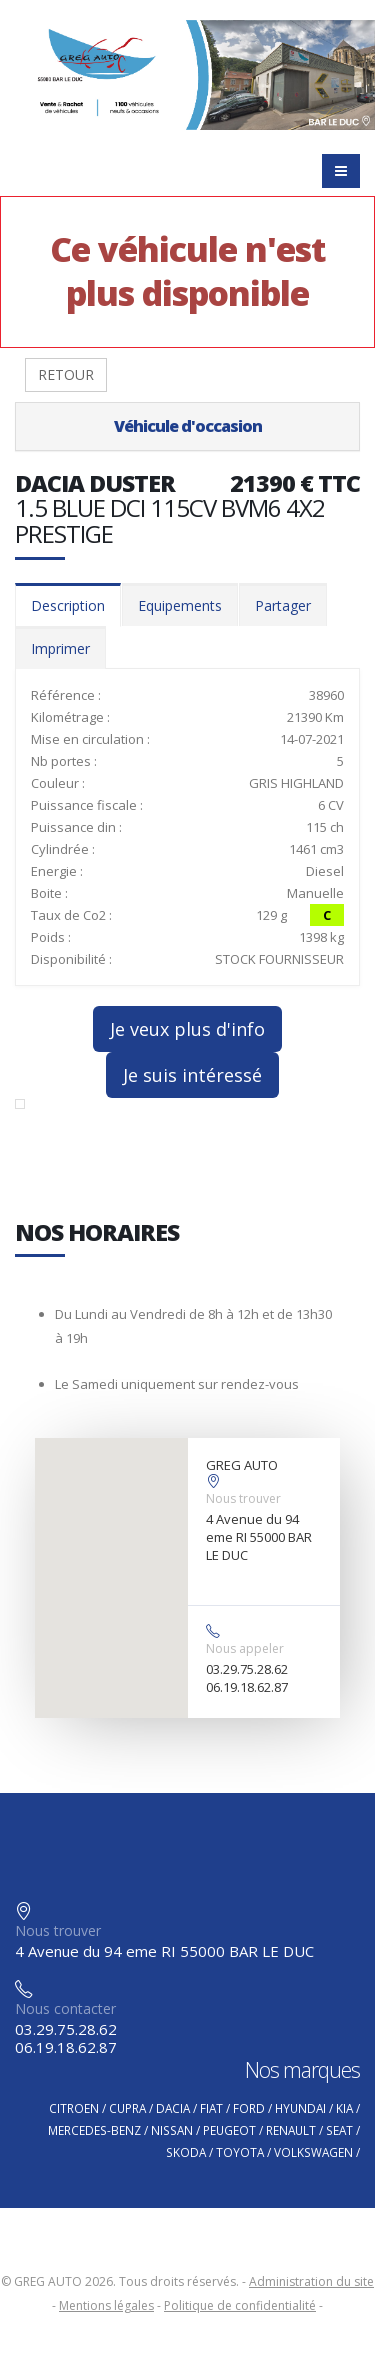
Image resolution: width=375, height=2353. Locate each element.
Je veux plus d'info (187, 1029)
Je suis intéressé (192, 1075)
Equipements (180, 605)
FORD (249, 2108)
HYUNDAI (300, 2108)
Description (68, 605)
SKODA (186, 2152)
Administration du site (311, 2281)
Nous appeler (245, 1648)
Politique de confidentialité (240, 2305)
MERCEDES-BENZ (94, 2130)
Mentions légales (106, 2305)
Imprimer (60, 648)
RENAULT (291, 2130)
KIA (344, 2108)
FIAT (211, 2108)
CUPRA (127, 2108)
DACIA (173, 2108)
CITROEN (74, 2108)
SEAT (339, 2130)
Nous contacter (65, 2008)
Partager (283, 605)
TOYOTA (240, 2152)
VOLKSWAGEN (313, 2152)
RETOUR (66, 374)
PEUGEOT (229, 2130)
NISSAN (172, 2130)
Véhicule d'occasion (188, 426)
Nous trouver (243, 1498)
